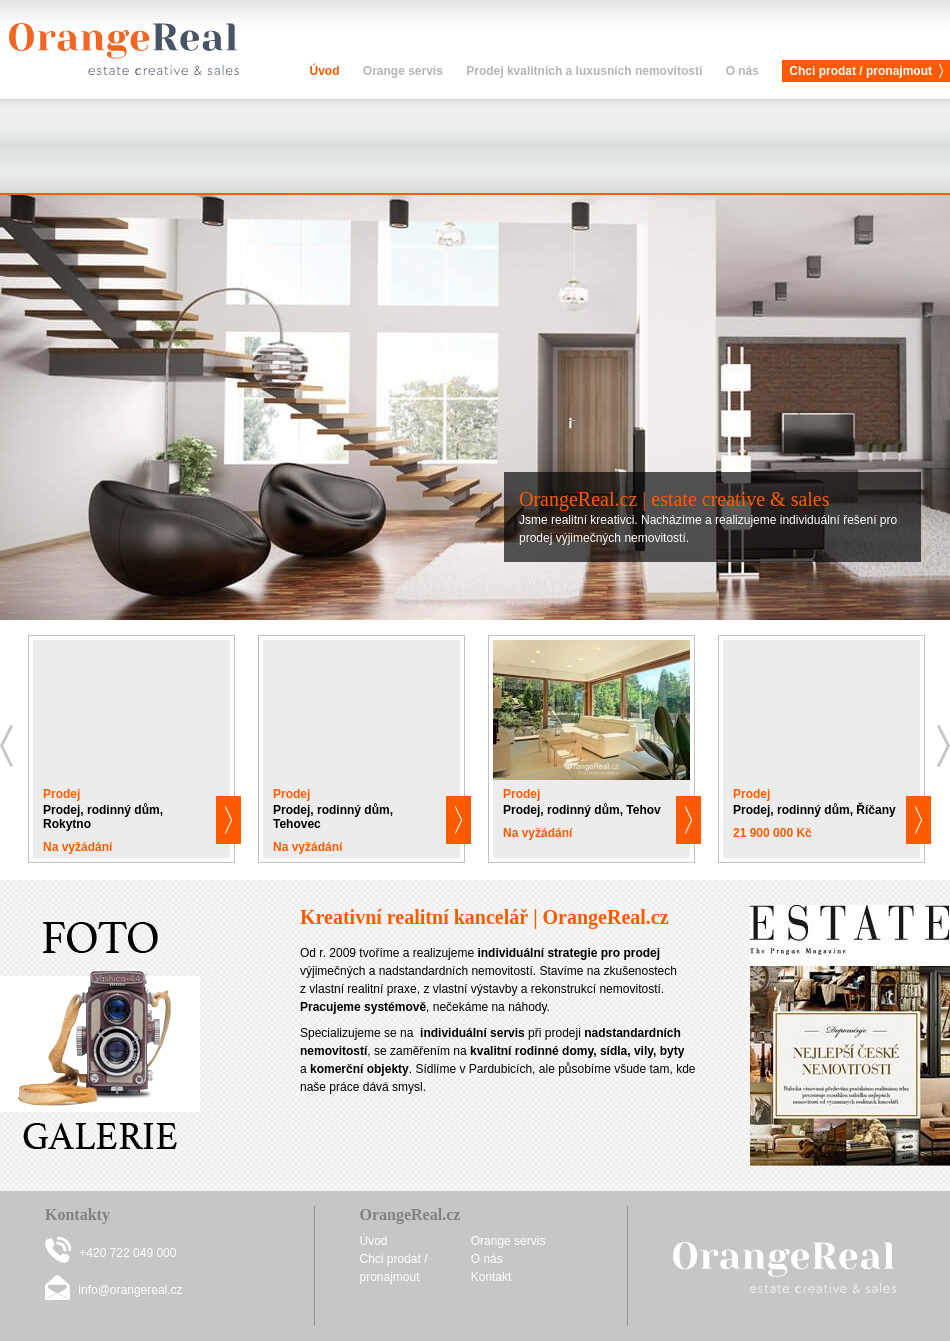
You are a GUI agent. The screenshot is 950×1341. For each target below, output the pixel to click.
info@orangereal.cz (130, 1290)
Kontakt (491, 1277)
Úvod (324, 71)
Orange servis (403, 71)
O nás (742, 71)
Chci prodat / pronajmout (860, 71)
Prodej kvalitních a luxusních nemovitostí (584, 71)
